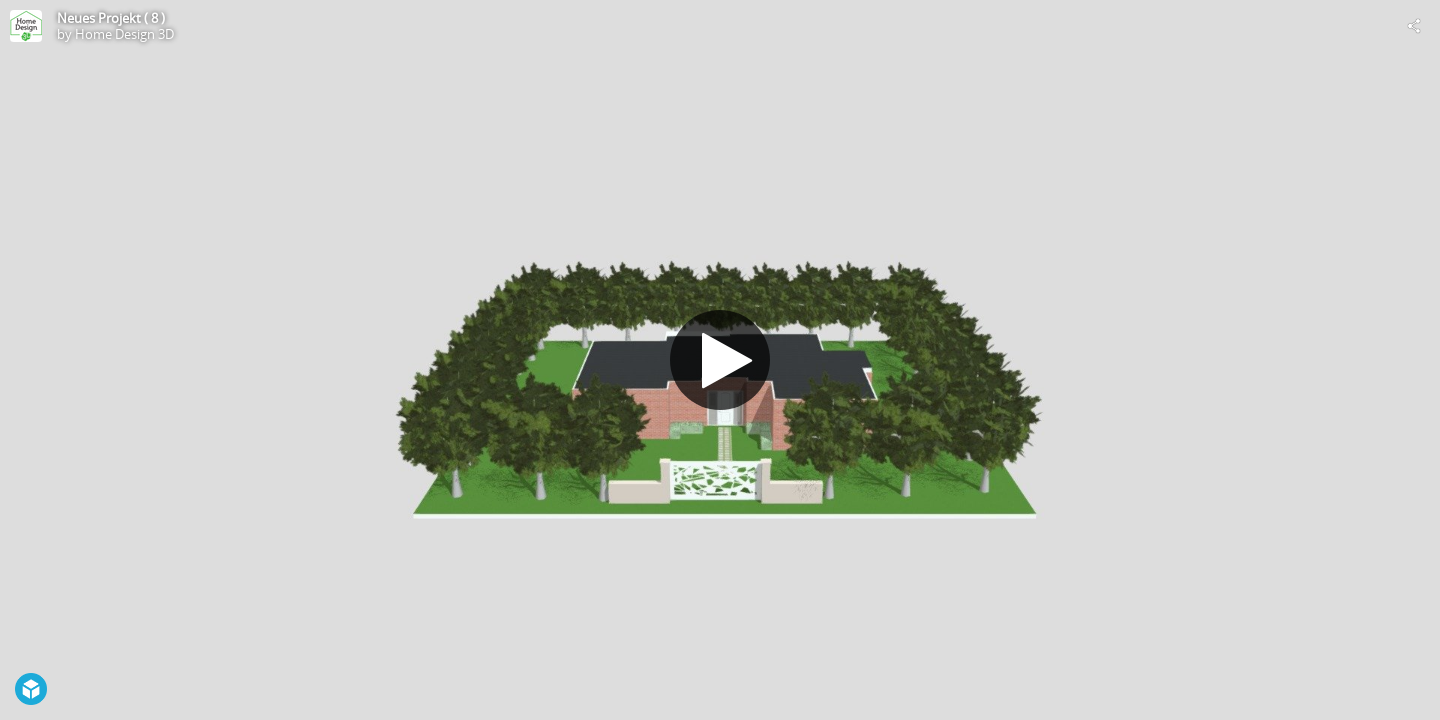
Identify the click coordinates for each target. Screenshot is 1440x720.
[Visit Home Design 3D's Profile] (26, 26)
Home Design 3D (124, 34)
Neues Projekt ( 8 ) (111, 18)
